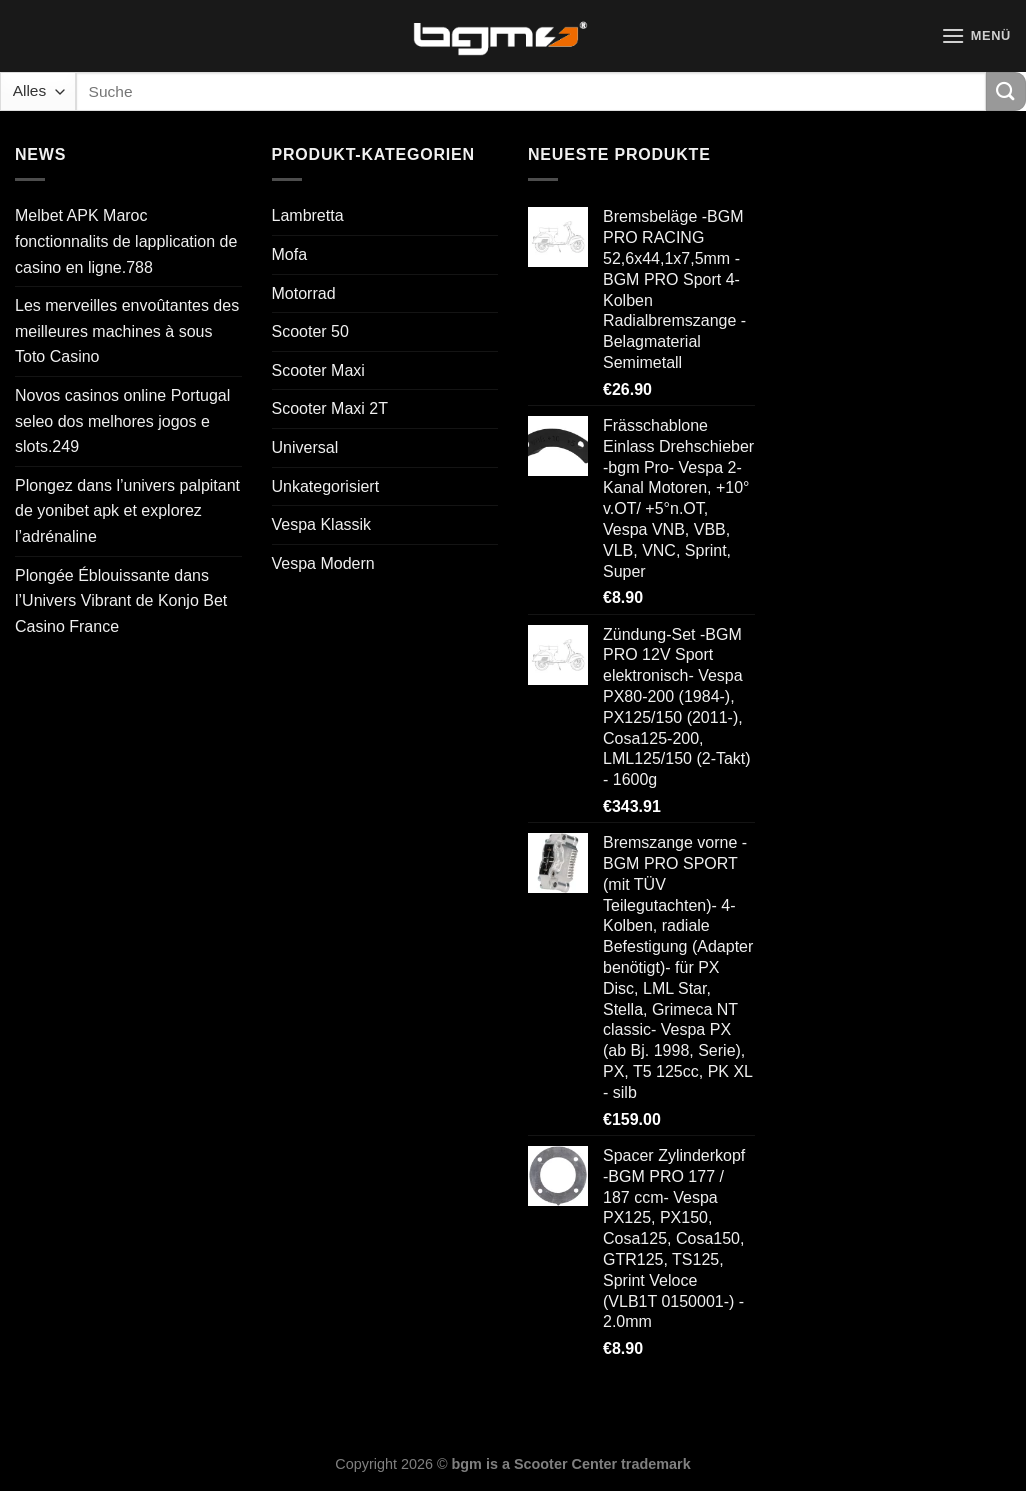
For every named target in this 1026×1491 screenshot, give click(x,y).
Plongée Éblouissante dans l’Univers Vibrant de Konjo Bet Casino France (121, 601)
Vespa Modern (323, 563)
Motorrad (304, 293)
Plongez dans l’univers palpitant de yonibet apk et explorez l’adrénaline (127, 511)
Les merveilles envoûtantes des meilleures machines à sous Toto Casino (127, 331)
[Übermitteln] (1006, 91)
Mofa (290, 254)
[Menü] (976, 35)
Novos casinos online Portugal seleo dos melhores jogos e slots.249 (122, 421)
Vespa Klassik (322, 524)
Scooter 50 (310, 331)
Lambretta (308, 215)
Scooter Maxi (318, 370)
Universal (305, 447)
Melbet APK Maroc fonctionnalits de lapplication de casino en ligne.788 (126, 241)
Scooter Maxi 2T (330, 408)
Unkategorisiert (326, 486)
